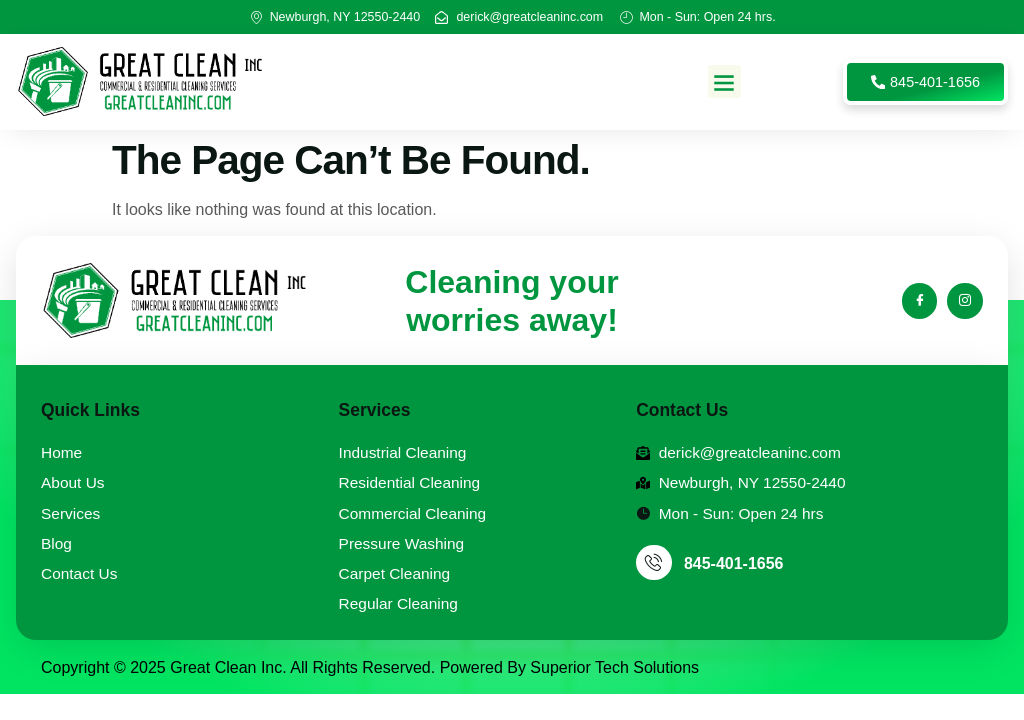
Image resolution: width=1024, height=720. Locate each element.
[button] (724, 81)
